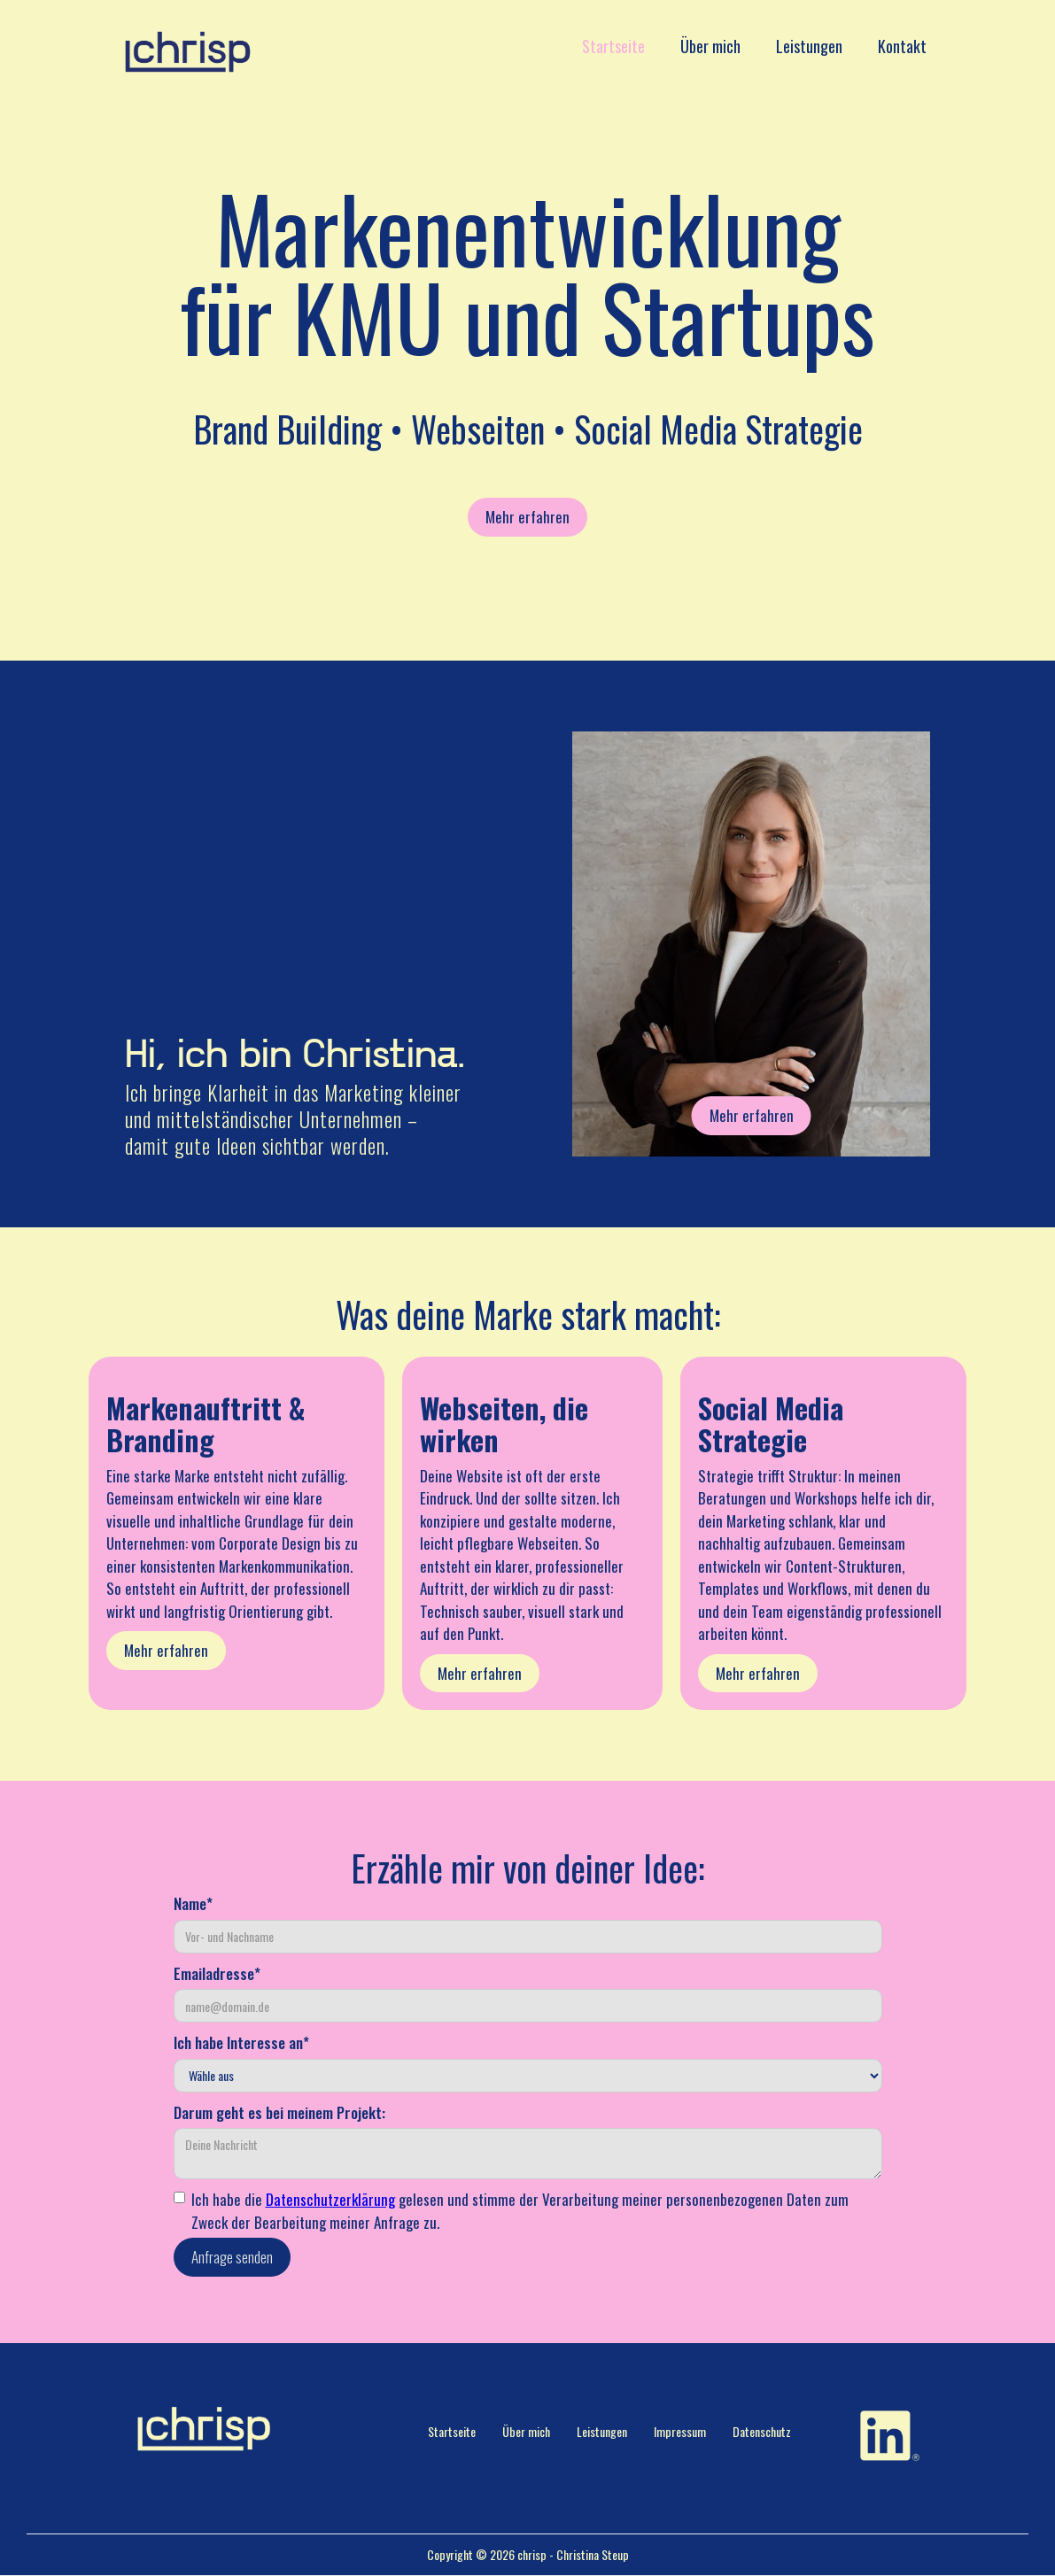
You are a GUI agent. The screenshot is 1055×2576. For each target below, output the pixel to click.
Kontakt (902, 46)
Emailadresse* (217, 1973)
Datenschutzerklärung (330, 2199)
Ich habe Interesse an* (241, 2042)
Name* (193, 1903)
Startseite (613, 46)
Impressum (680, 2432)
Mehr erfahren (527, 517)
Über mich (710, 46)
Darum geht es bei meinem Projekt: (279, 2112)
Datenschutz (762, 2432)
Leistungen (809, 46)
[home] (188, 52)
